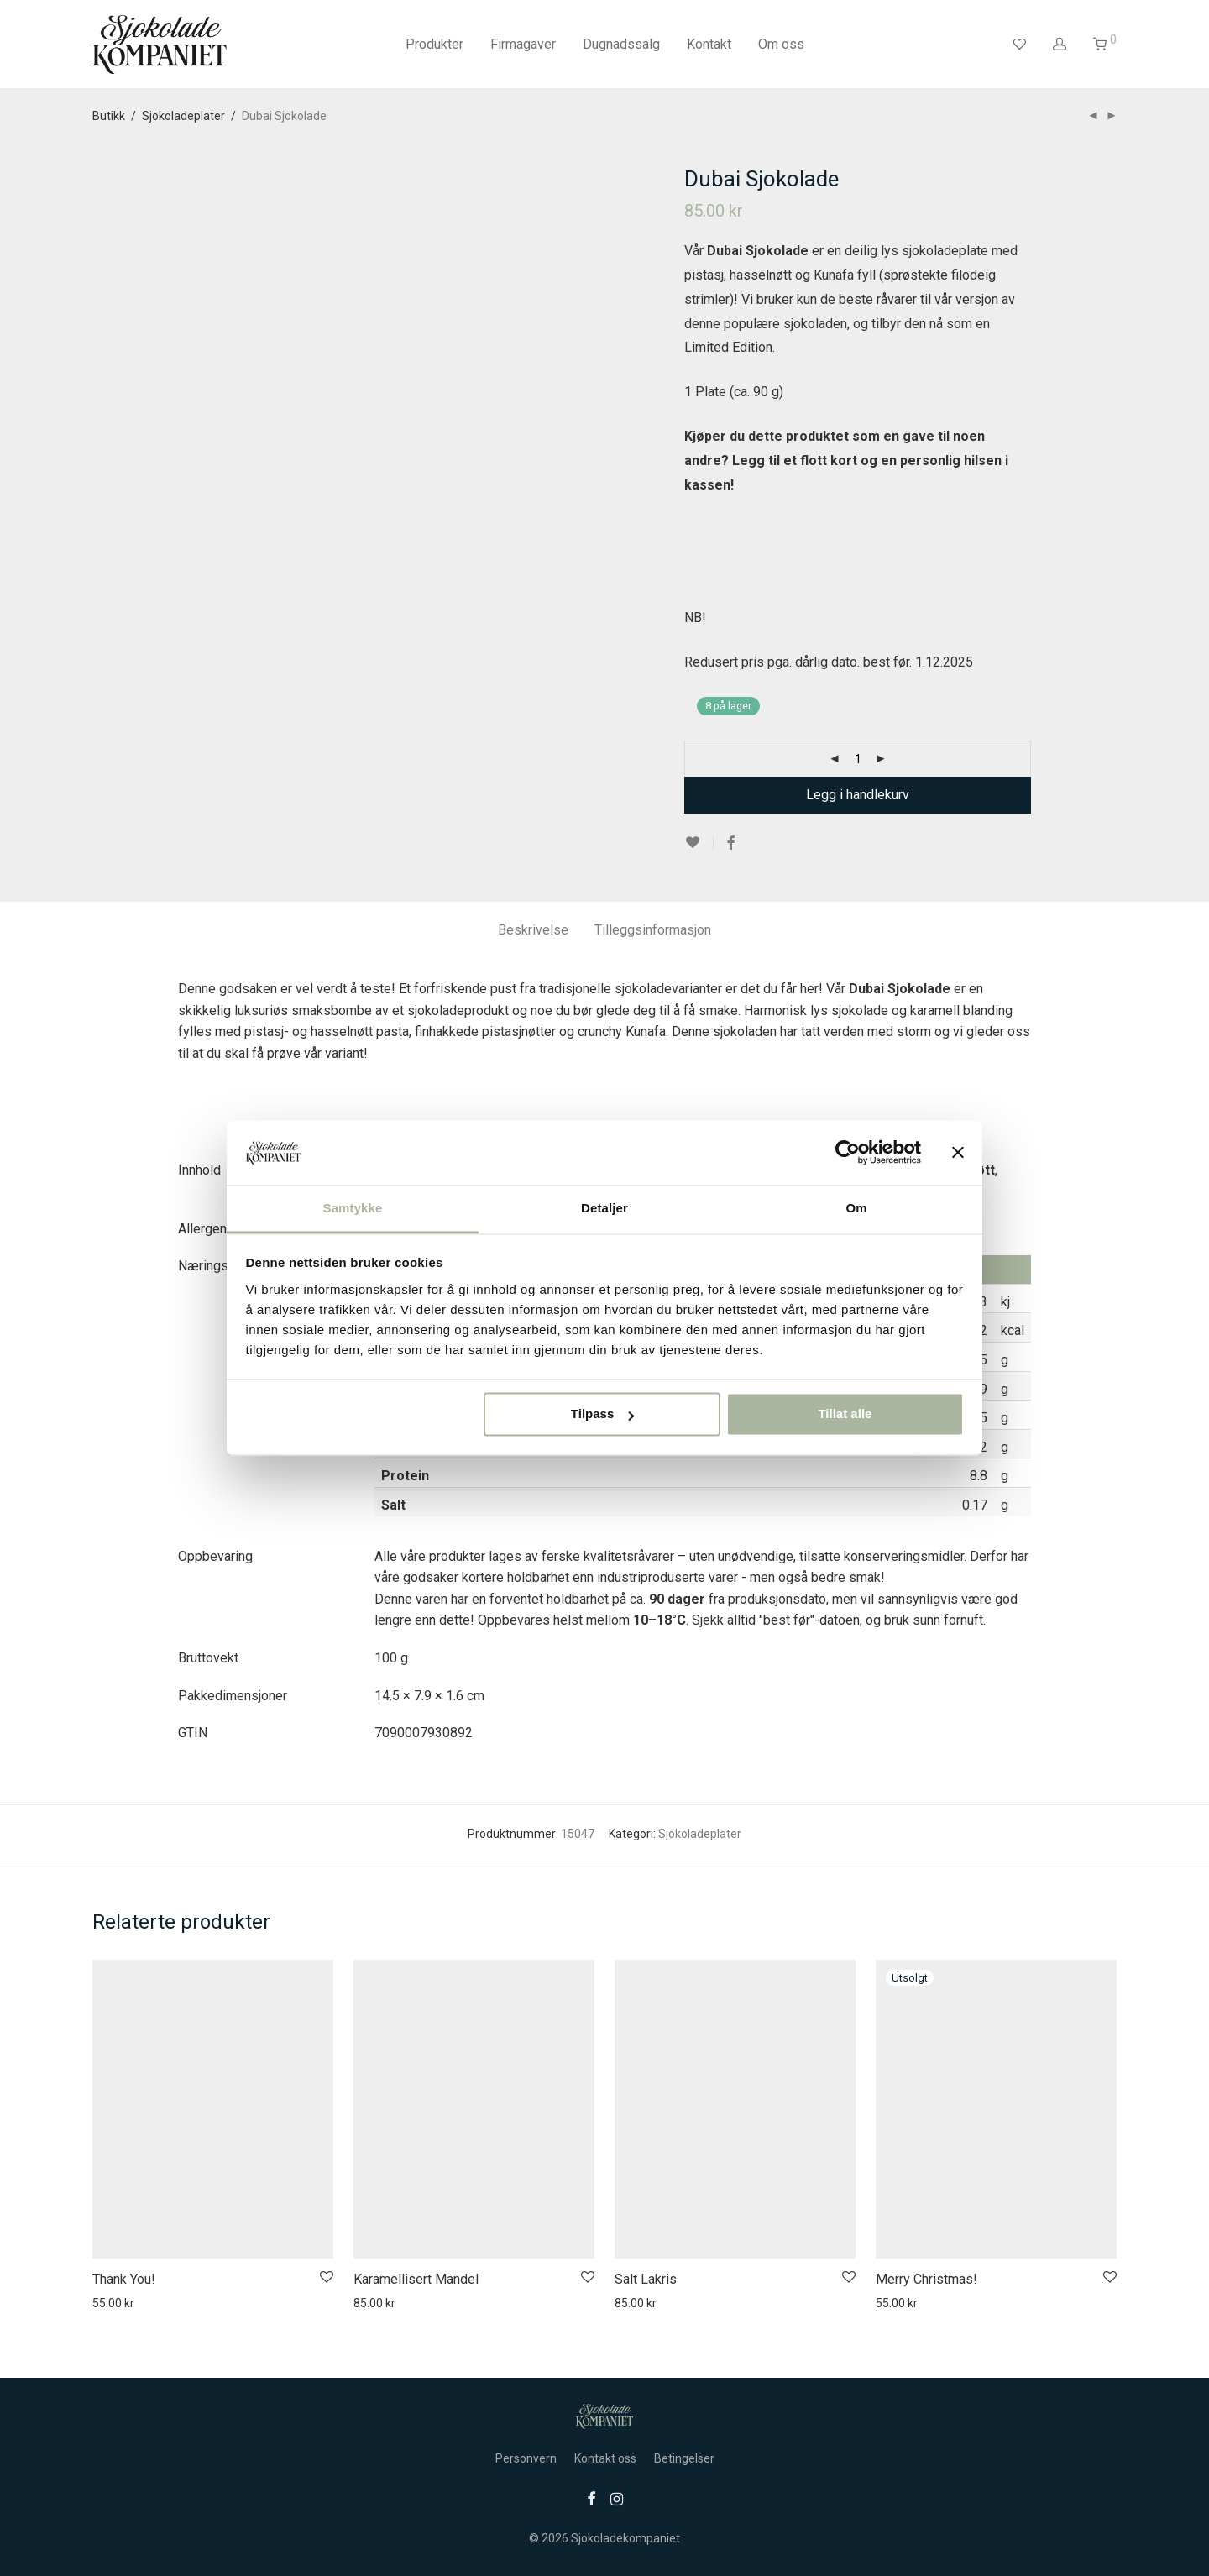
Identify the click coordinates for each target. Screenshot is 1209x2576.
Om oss (781, 44)
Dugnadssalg (621, 44)
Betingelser (684, 2458)
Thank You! (123, 2279)
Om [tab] (855, 1208)
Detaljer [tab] (604, 1208)
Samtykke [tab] (353, 1208)
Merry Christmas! (926, 2279)
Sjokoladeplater (183, 116)
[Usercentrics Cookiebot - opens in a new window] (847, 1152)
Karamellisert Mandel (416, 2279)
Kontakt (709, 44)
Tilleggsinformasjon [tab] (652, 930)
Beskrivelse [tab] (533, 930)
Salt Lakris (646, 2279)
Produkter (434, 44)
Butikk (108, 116)
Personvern (526, 2458)
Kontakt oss (605, 2458)
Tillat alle (844, 1414)
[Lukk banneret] (958, 1153)
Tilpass (602, 1414)
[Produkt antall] (858, 759)
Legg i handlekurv (857, 795)
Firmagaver (523, 44)
